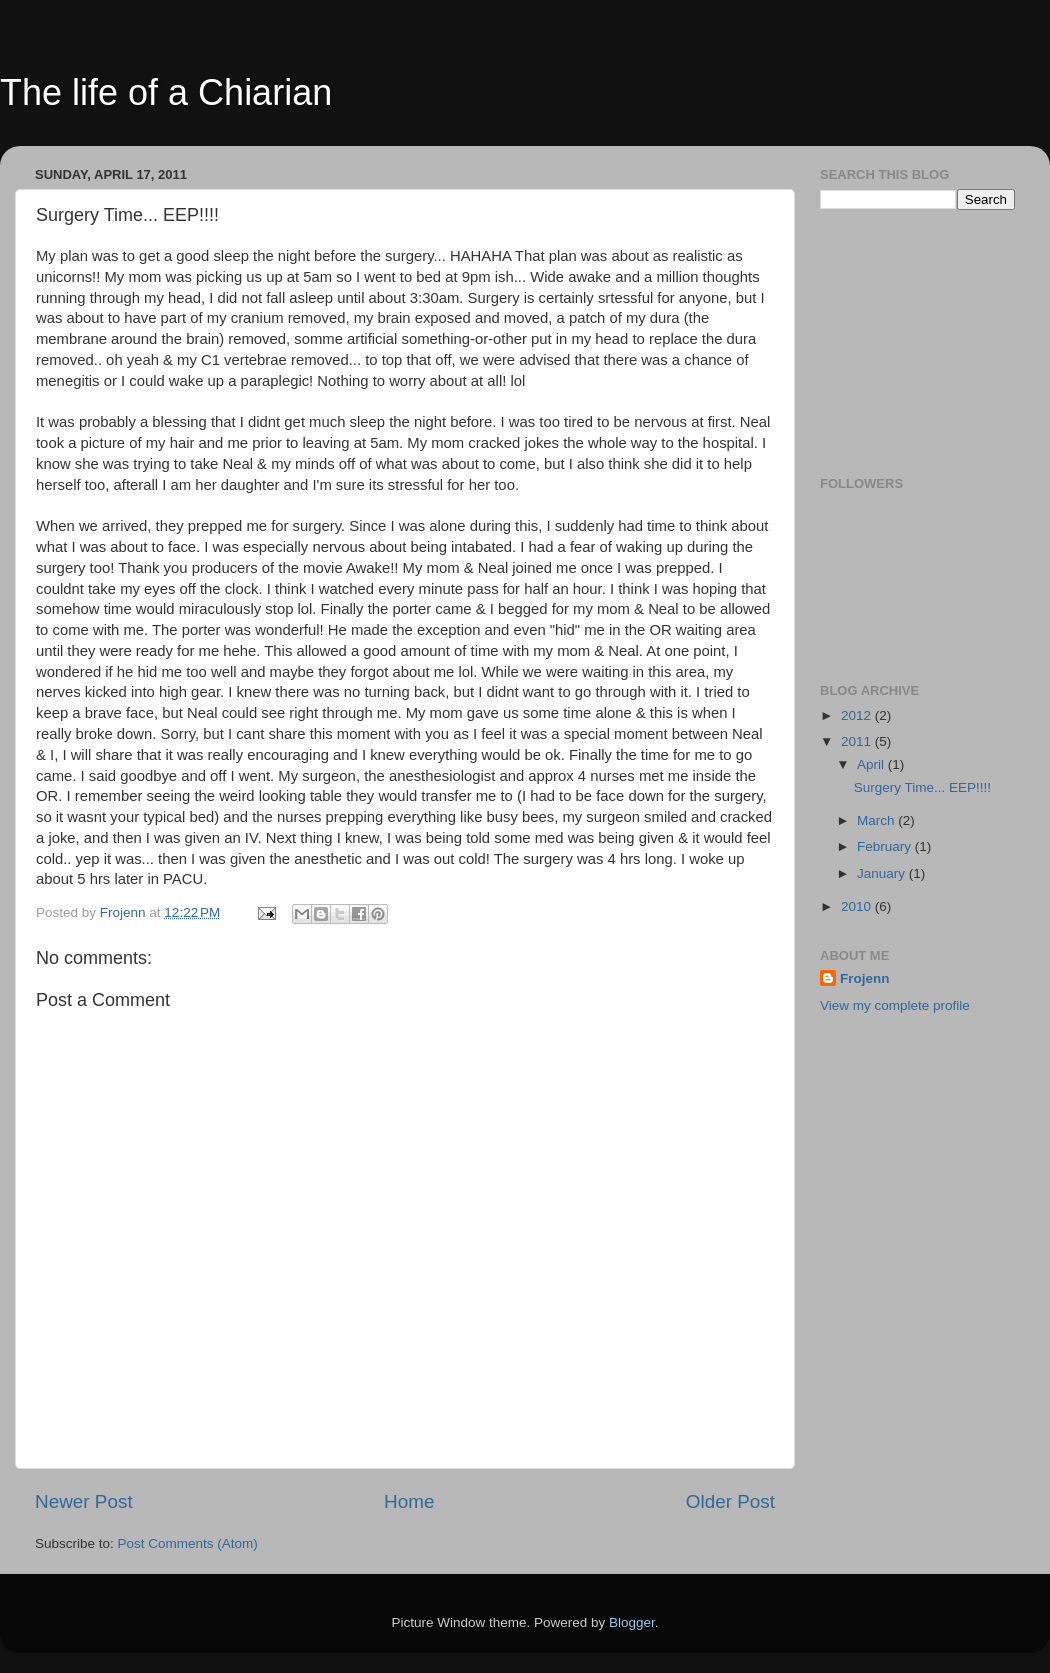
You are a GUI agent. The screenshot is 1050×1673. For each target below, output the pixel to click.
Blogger (632, 1622)
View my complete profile (895, 1005)
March (877, 820)
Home (409, 1501)
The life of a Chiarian (166, 92)
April (872, 764)
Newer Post (84, 1501)
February (886, 846)
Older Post (730, 1501)
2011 (858, 741)
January (883, 873)
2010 (858, 906)
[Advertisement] (920, 340)
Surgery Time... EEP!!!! (922, 787)
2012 (858, 715)
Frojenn (865, 978)
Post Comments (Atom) (188, 1543)
